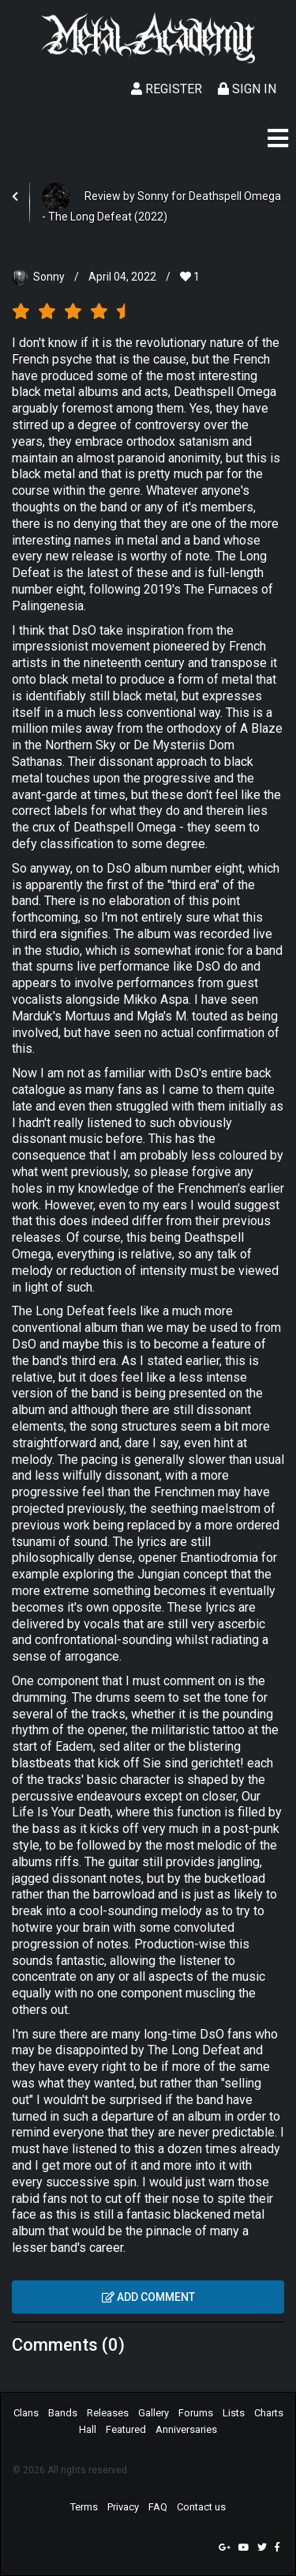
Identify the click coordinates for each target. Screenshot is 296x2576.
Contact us (201, 2507)
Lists (234, 2413)
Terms (84, 2507)
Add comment (148, 2297)
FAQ (157, 2507)
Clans (26, 2413)
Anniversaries (186, 2429)
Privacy (123, 2507)
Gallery (153, 2413)
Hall (87, 2429)
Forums (195, 2413)
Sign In (247, 88)
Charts (268, 2413)
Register (166, 88)
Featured (126, 2429)
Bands (62, 2413)
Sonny (49, 276)
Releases (108, 2413)
